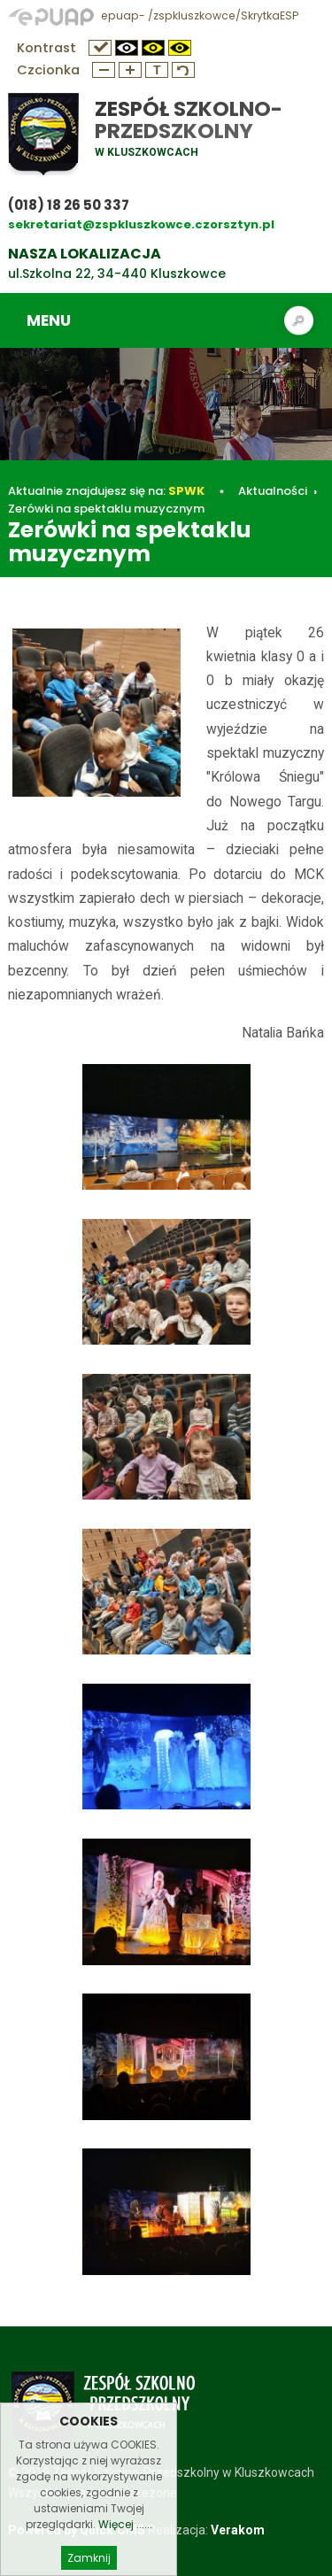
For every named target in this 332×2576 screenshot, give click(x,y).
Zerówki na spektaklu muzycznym (106, 508)
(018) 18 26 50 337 (68, 205)
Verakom (238, 2530)
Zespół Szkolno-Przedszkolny (188, 120)
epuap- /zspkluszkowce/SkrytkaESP (153, 15)
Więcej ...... (125, 2543)
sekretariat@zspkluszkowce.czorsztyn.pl (141, 224)
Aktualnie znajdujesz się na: (106, 490)
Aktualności (272, 490)
